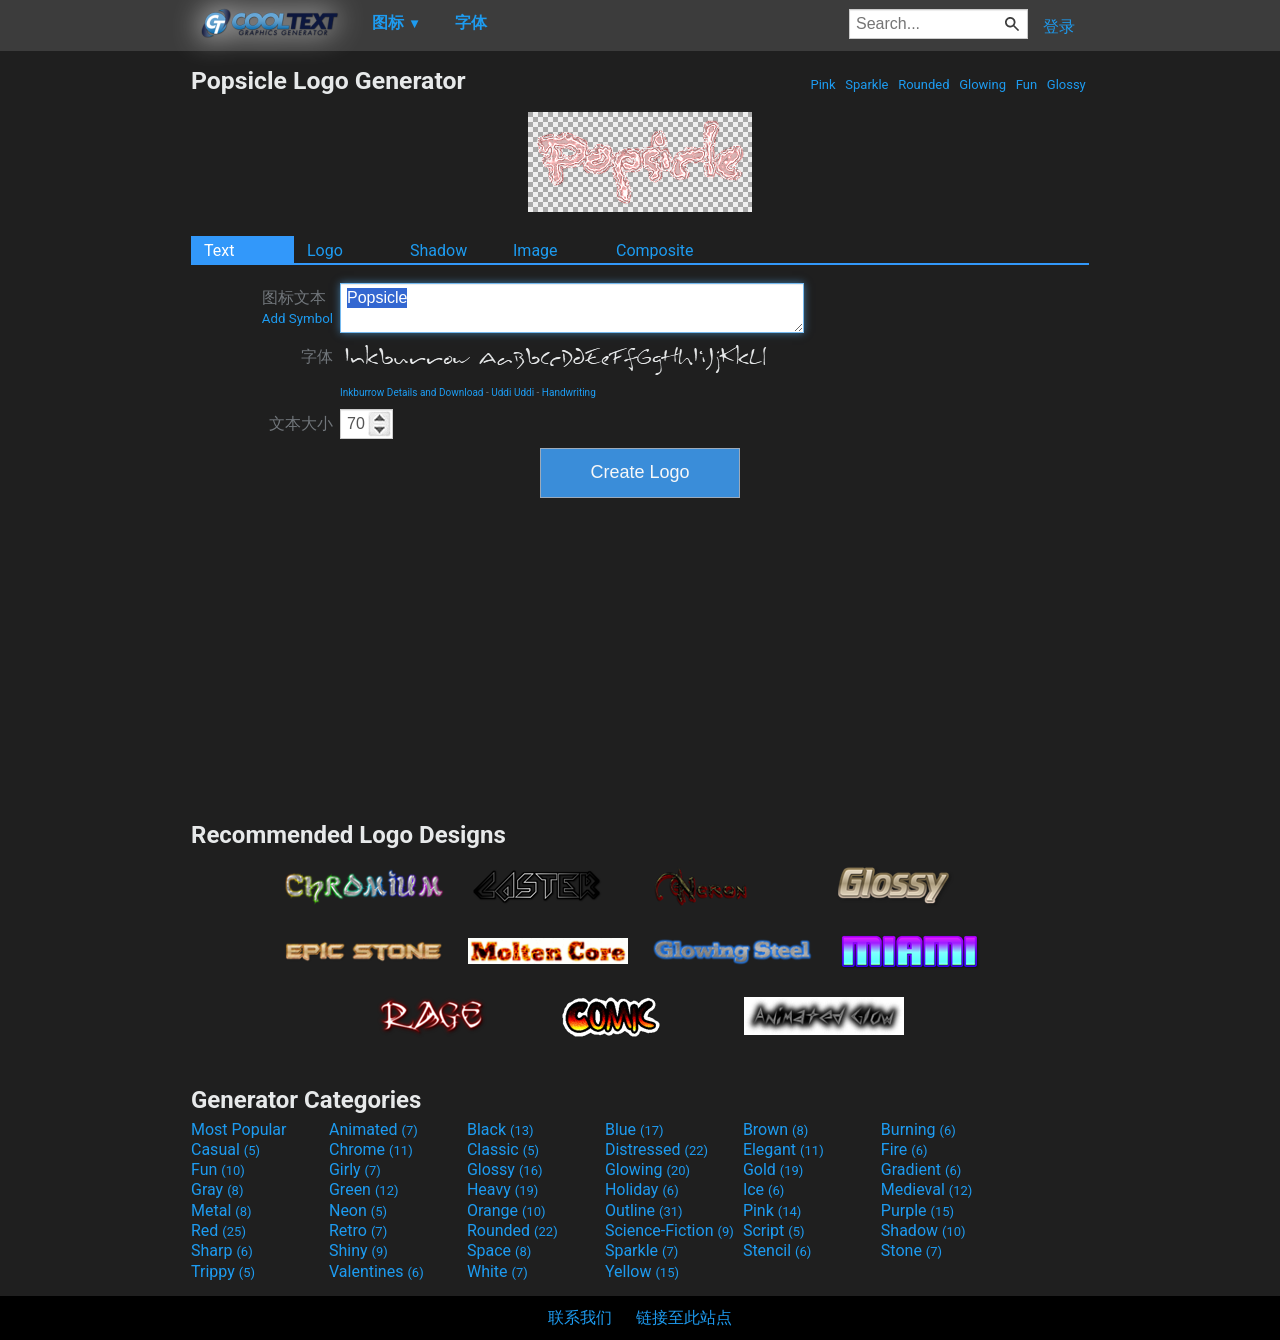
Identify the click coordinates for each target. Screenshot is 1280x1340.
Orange (506, 1210)
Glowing (982, 84)
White (497, 1271)
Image (535, 250)
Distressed (656, 1149)
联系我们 (580, 1317)
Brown (775, 1129)
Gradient (921, 1169)
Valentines (376, 1271)
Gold (773, 1169)
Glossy (1066, 84)
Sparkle (867, 84)
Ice (763, 1189)
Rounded (924, 84)
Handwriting (569, 392)
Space (499, 1250)
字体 (317, 356)
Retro (358, 1230)
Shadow (438, 250)
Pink (823, 84)
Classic (503, 1149)
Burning (918, 1129)
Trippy (223, 1271)
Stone (911, 1250)
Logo (325, 250)
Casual (225, 1149)
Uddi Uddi (512, 392)
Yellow (642, 1271)
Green (364, 1189)
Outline (644, 1210)
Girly (355, 1169)
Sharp (222, 1250)
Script (774, 1230)
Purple (917, 1210)
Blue (634, 1129)
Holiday (642, 1189)
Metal (221, 1210)
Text (219, 250)
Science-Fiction (669, 1230)
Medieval (927, 1189)
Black (500, 1129)
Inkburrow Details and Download (412, 392)
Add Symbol (297, 318)
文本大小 (301, 423)
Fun (1026, 84)
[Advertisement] (95, 366)
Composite (655, 250)
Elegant (783, 1149)
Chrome (371, 1149)
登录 (1059, 26)
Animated (373, 1129)
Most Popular (239, 1129)
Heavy (502, 1189)
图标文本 (297, 307)
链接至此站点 (684, 1317)
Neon (358, 1210)
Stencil (777, 1250)
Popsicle (572, 308)
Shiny (358, 1250)
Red (218, 1230)
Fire (904, 1149)
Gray (217, 1189)
